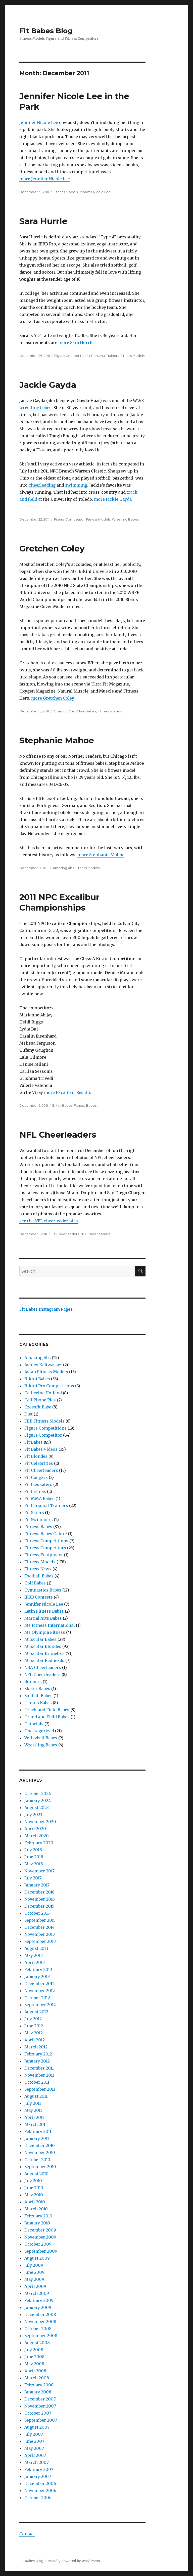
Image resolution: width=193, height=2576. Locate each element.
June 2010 (33, 2187)
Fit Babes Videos (41, 1449)
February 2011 (37, 2131)
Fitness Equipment (43, 1554)
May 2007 (34, 2448)
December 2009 (40, 2229)
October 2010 (37, 2159)
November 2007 (40, 2406)
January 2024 (37, 1800)
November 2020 (40, 1821)
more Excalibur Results (67, 1092)
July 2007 (33, 2434)
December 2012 (39, 1983)
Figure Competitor (69, 356)
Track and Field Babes (46, 1709)
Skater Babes (37, 1688)
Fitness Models (66, 192)
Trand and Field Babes (47, 1716)
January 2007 (37, 2476)
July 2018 (33, 1849)
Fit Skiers (34, 1512)
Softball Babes (38, 1695)
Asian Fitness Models (46, 1371)
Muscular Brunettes (44, 1653)
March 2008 (36, 2377)
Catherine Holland (43, 1392)
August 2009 (37, 2258)
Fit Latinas (35, 1491)
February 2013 (38, 1969)
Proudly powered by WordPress (73, 2561)
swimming (76, 485)
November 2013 (39, 1934)
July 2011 (32, 2103)
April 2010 (34, 2201)
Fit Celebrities (38, 1463)
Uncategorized (39, 1730)
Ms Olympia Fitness (44, 1632)
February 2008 (39, 2384)
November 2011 (39, 2075)
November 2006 (40, 2490)
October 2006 (38, 2497)
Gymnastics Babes (42, 1590)
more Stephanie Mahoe (100, 854)
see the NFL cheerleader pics (48, 1220)
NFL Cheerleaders (57, 1135)
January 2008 (37, 2391)
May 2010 (33, 2194)
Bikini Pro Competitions (49, 1385)
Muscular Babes (40, 1639)
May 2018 (33, 1863)
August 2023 (36, 1807)
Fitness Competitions (46, 1540)
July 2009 (33, 2265)
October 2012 (37, 1997)
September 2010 (40, 2166)
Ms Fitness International (49, 1625)
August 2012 (36, 2011)
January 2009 (37, 2307)
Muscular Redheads (44, 1660)
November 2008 (40, 2321)
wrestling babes (35, 407)
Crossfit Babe (37, 1406)
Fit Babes (33, 1442)
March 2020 (36, 1835)
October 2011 (36, 2082)
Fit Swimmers (38, 1519)
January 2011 (36, 2138)
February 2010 (38, 2215)
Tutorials (33, 1723)
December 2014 (39, 1927)
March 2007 (36, 2462)
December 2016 (39, 1892)
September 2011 (39, 2089)
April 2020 (35, 1828)
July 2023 (33, 1814)
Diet (28, 1413)
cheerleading (42, 485)
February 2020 (38, 1842)
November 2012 (39, 1990)
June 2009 (34, 2272)
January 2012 (37, 2061)
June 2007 (34, 2441)
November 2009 (40, 2237)
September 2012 (40, 2004)
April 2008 (35, 2370)
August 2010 (36, 2173)
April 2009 (35, 2286)
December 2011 (39, 2068)
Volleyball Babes (40, 1737)
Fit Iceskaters (38, 1484)
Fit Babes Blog (46, 30)
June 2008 (34, 2356)
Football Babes (39, 1575)
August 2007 (37, 2427)
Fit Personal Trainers (102, 356)
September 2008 (40, 2335)
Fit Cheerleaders (65, 1234)
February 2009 (39, 2300)
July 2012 (33, 2018)
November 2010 (39, 2152)
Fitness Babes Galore (45, 1533)
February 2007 (38, 2469)
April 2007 (35, 2455)
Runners (33, 1681)
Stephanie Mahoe (56, 740)
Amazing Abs (63, 711)
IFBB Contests (38, 1597)
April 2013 (34, 1962)
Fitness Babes (85, 1105)
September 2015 (40, 1920)
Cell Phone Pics (40, 1399)
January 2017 (37, 1884)
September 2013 (40, 1941)
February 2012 (38, 2053)
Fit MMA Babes (39, 1498)
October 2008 (38, 2328)
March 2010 (36, 2208)
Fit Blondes (35, 1456)
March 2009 (36, 2293)
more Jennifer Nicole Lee (44, 178)
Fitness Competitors (45, 1547)
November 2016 (39, 1899)
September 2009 (40, 2251)
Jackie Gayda (47, 385)
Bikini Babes (86, 711)
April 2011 (34, 2117)
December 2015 (39, 1906)
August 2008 (37, 2342)
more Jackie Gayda (113, 499)
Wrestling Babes (125, 519)
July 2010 (33, 2180)
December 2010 (39, 2145)
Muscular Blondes (42, 1646)
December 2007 (40, 2398)
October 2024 (37, 1793)
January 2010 (37, 2222)
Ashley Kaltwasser (43, 1364)
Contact (27, 2533)
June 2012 (33, 2025)
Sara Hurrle (43, 221)
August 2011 (35, 2096)
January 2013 (37, 1976)
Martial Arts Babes (43, 1618)
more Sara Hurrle (75, 342)
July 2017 (32, 1877)
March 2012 (35, 2046)
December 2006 (40, 2483)
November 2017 (39, 1870)
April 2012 (34, 2039)
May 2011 (33, 2110)
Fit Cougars (36, 1477)
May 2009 (34, 2279)
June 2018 (33, 1856)
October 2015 (37, 1913)
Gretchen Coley (52, 548)
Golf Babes (35, 1582)
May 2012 (33, 2032)
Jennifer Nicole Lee (38, 122)
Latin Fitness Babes (44, 1611)
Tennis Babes (38, 1702)
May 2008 (34, 2363)
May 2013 (33, 1955)
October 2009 (38, 2244)
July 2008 (33, 2349)
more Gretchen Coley (52, 698)
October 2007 (37, 2413)
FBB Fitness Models (44, 1421)
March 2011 (35, 2124)
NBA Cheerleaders (42, 1667)
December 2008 (40, 2314)
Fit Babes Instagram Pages (46, 1309)
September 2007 (40, 2420)
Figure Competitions (45, 1428)
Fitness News (38, 1568)
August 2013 (36, 1948)
